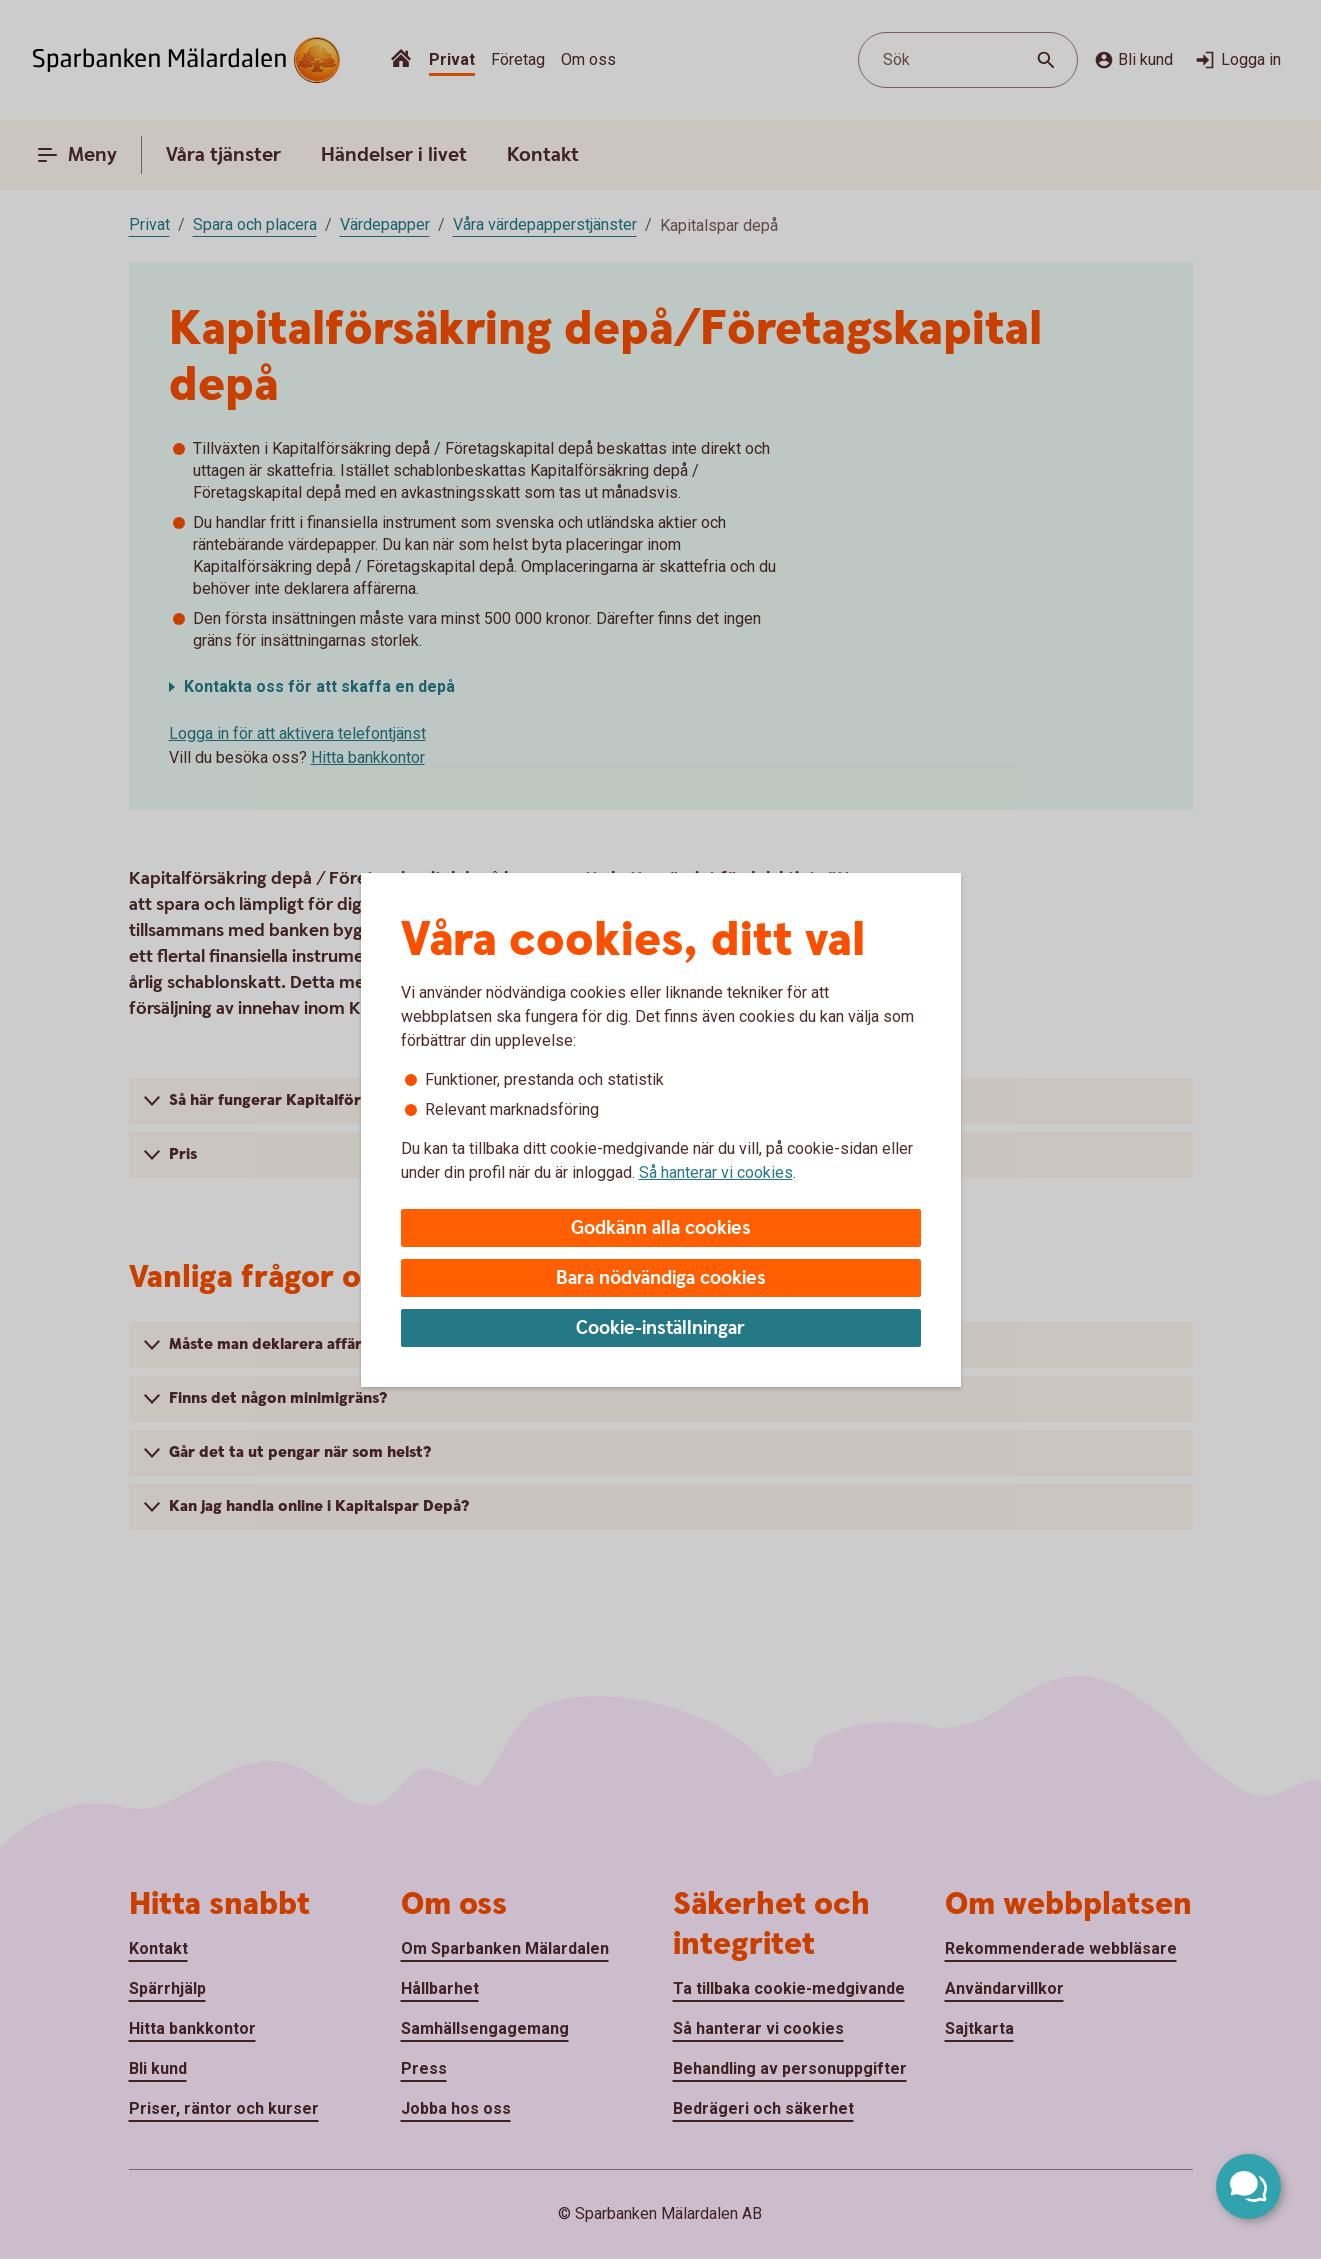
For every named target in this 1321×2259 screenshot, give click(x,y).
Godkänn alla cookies (661, 1228)
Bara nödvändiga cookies (661, 1278)
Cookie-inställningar (660, 1328)
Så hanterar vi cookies (716, 1172)
